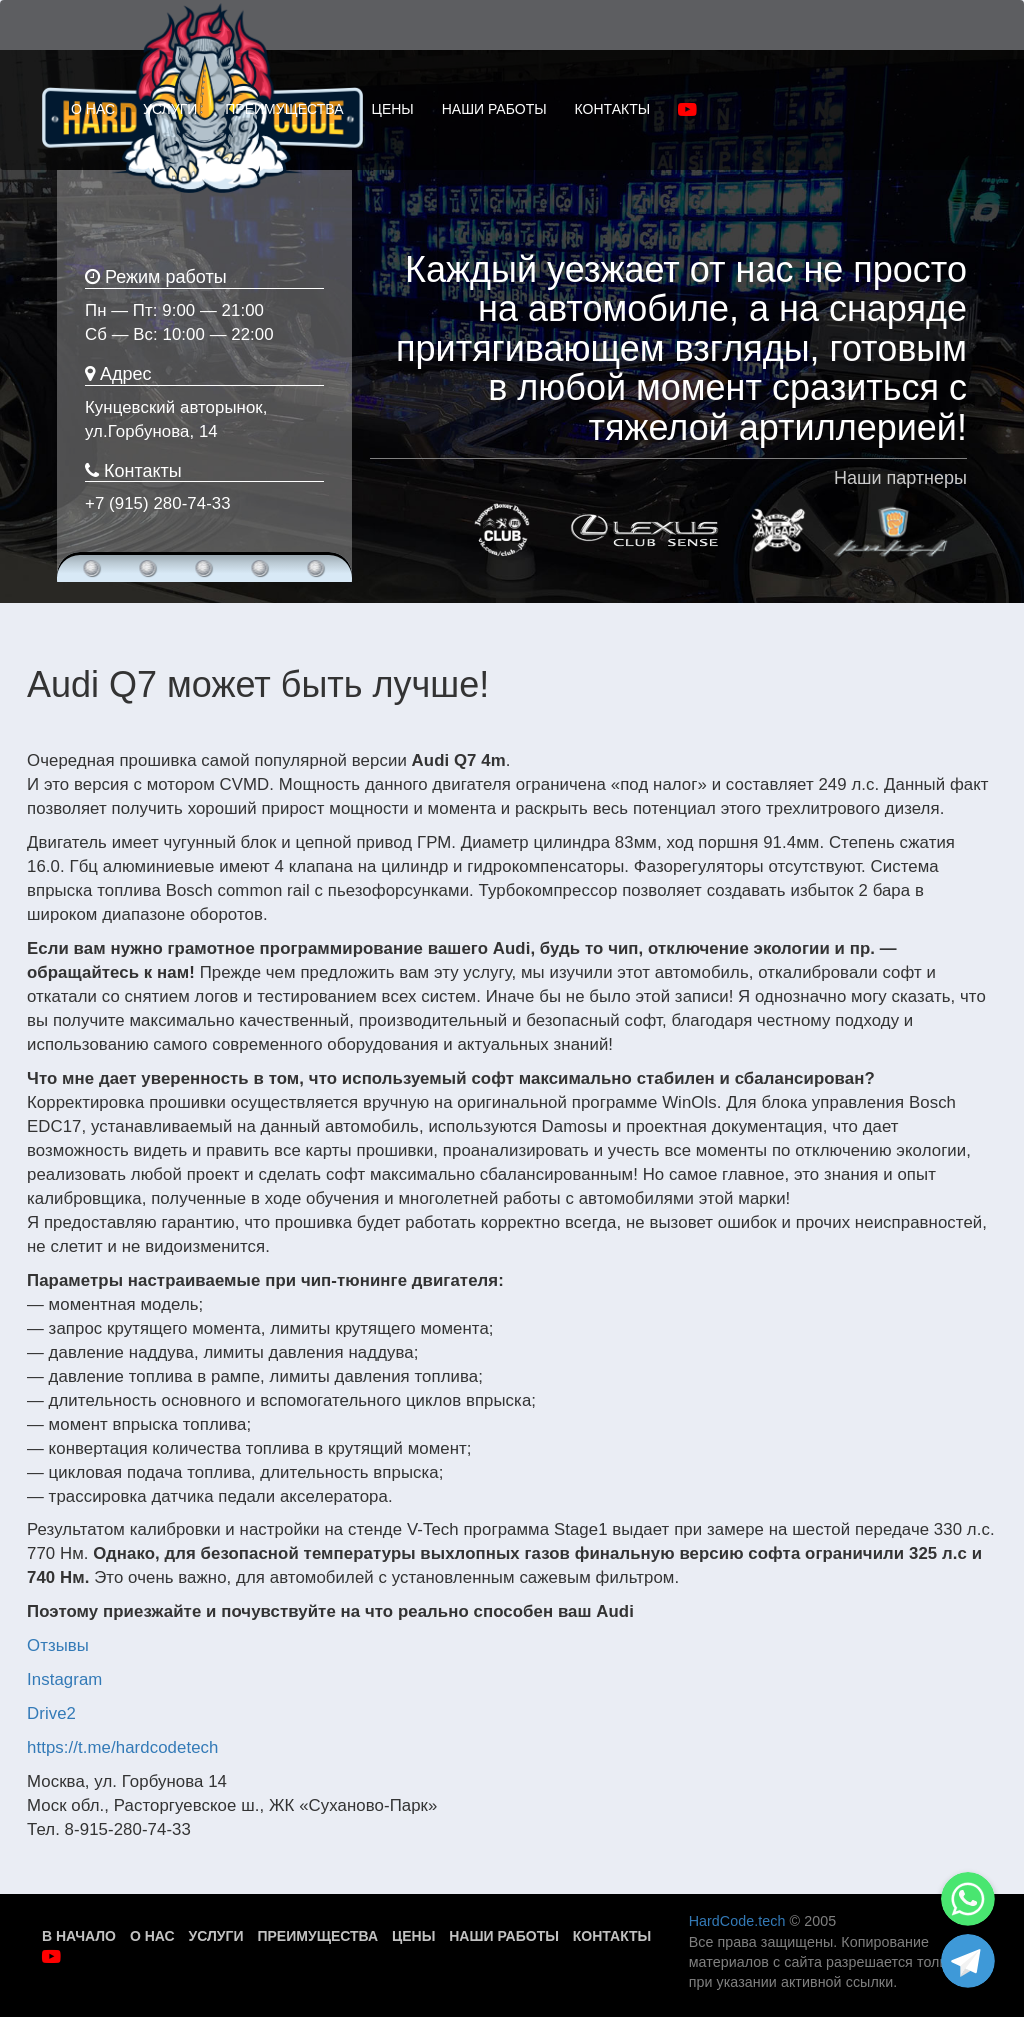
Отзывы (58, 1645)
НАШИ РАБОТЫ (494, 109)
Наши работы (504, 1936)
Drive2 (51, 1713)
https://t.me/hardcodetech (122, 1747)
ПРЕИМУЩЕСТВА (284, 109)
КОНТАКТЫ (613, 109)
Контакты (612, 1936)
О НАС (93, 109)
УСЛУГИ (170, 109)
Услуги (216, 1936)
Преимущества (317, 1936)
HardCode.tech (737, 1921)
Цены (413, 1936)
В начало (79, 1936)
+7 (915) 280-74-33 (158, 503)
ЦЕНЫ (393, 109)
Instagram (64, 1679)
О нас (152, 1936)
